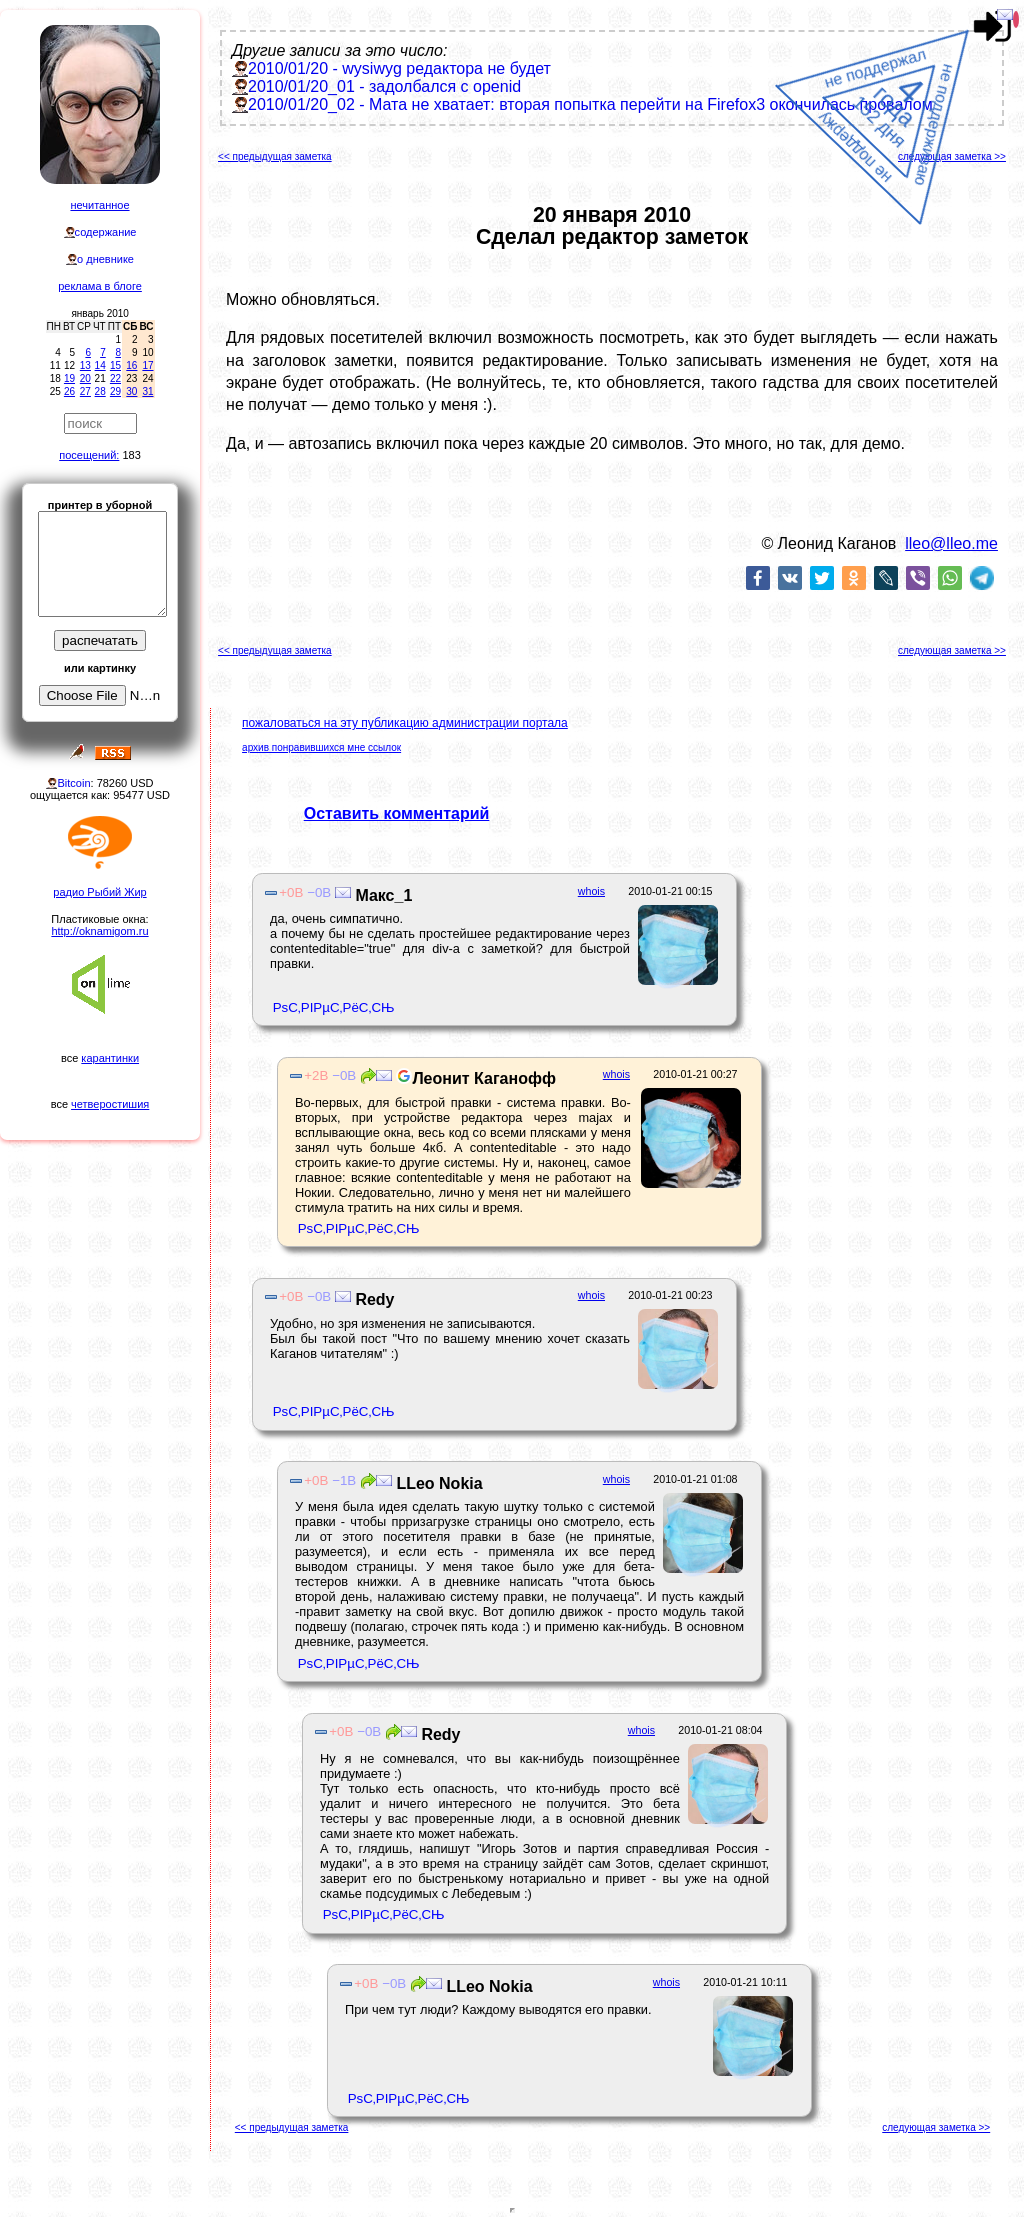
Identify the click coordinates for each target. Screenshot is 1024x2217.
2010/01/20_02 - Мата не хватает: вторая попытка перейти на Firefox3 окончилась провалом (590, 104)
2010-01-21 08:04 (720, 1730)
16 (131, 365)
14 (100, 365)
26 (69, 391)
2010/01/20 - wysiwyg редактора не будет (399, 68)
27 (85, 391)
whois (591, 891)
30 (131, 391)
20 (85, 378)
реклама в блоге (100, 286)
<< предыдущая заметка (275, 156)
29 (115, 391)
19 (69, 378)
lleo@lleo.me (951, 543)
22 (115, 378)
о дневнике (105, 259)
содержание (106, 232)
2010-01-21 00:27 (695, 1074)
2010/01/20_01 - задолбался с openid (384, 86)
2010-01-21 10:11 (745, 1982)
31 (147, 391)
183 (131, 455)
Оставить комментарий (397, 813)
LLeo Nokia (437, 1483)
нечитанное (99, 205)
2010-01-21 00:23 (670, 1295)
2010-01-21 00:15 (670, 891)
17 (147, 365)
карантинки (110, 1058)
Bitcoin (73, 783)
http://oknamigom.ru (99, 931)
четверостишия (110, 1104)
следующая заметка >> (952, 156)
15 (115, 365)
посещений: (89, 455)
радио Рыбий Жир (99, 892)
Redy (373, 1299)
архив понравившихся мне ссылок (321, 747)
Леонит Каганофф (474, 1078)
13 (85, 365)
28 (100, 391)
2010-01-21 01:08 (695, 1479)
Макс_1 (381, 895)
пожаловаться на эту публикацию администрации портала (405, 723)
